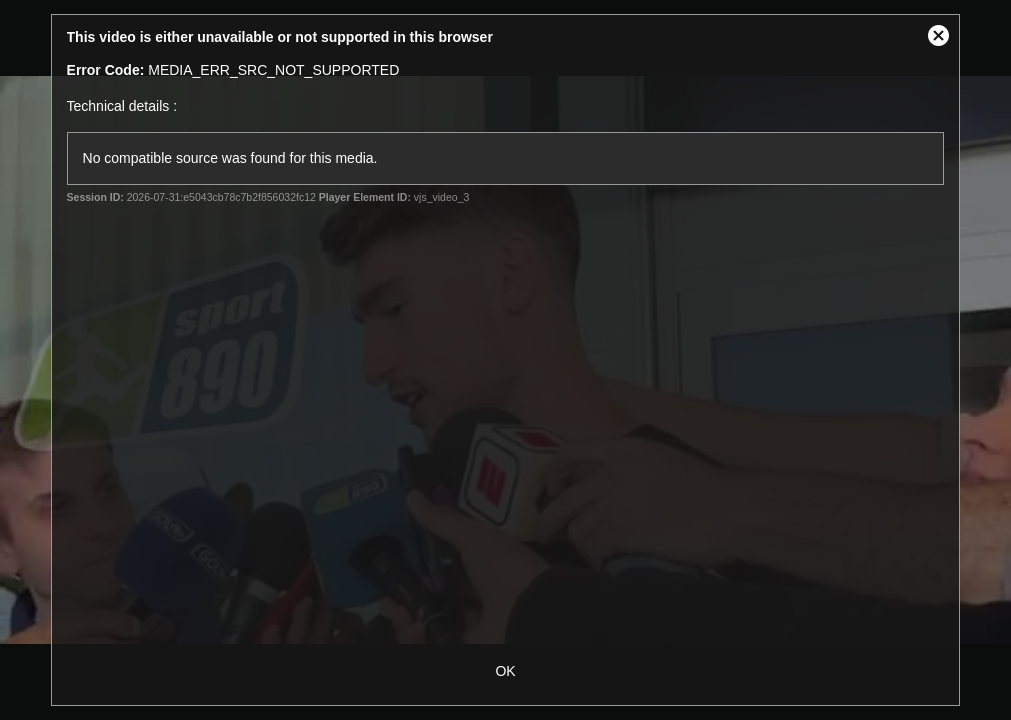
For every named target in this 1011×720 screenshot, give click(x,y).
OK (505, 671)
